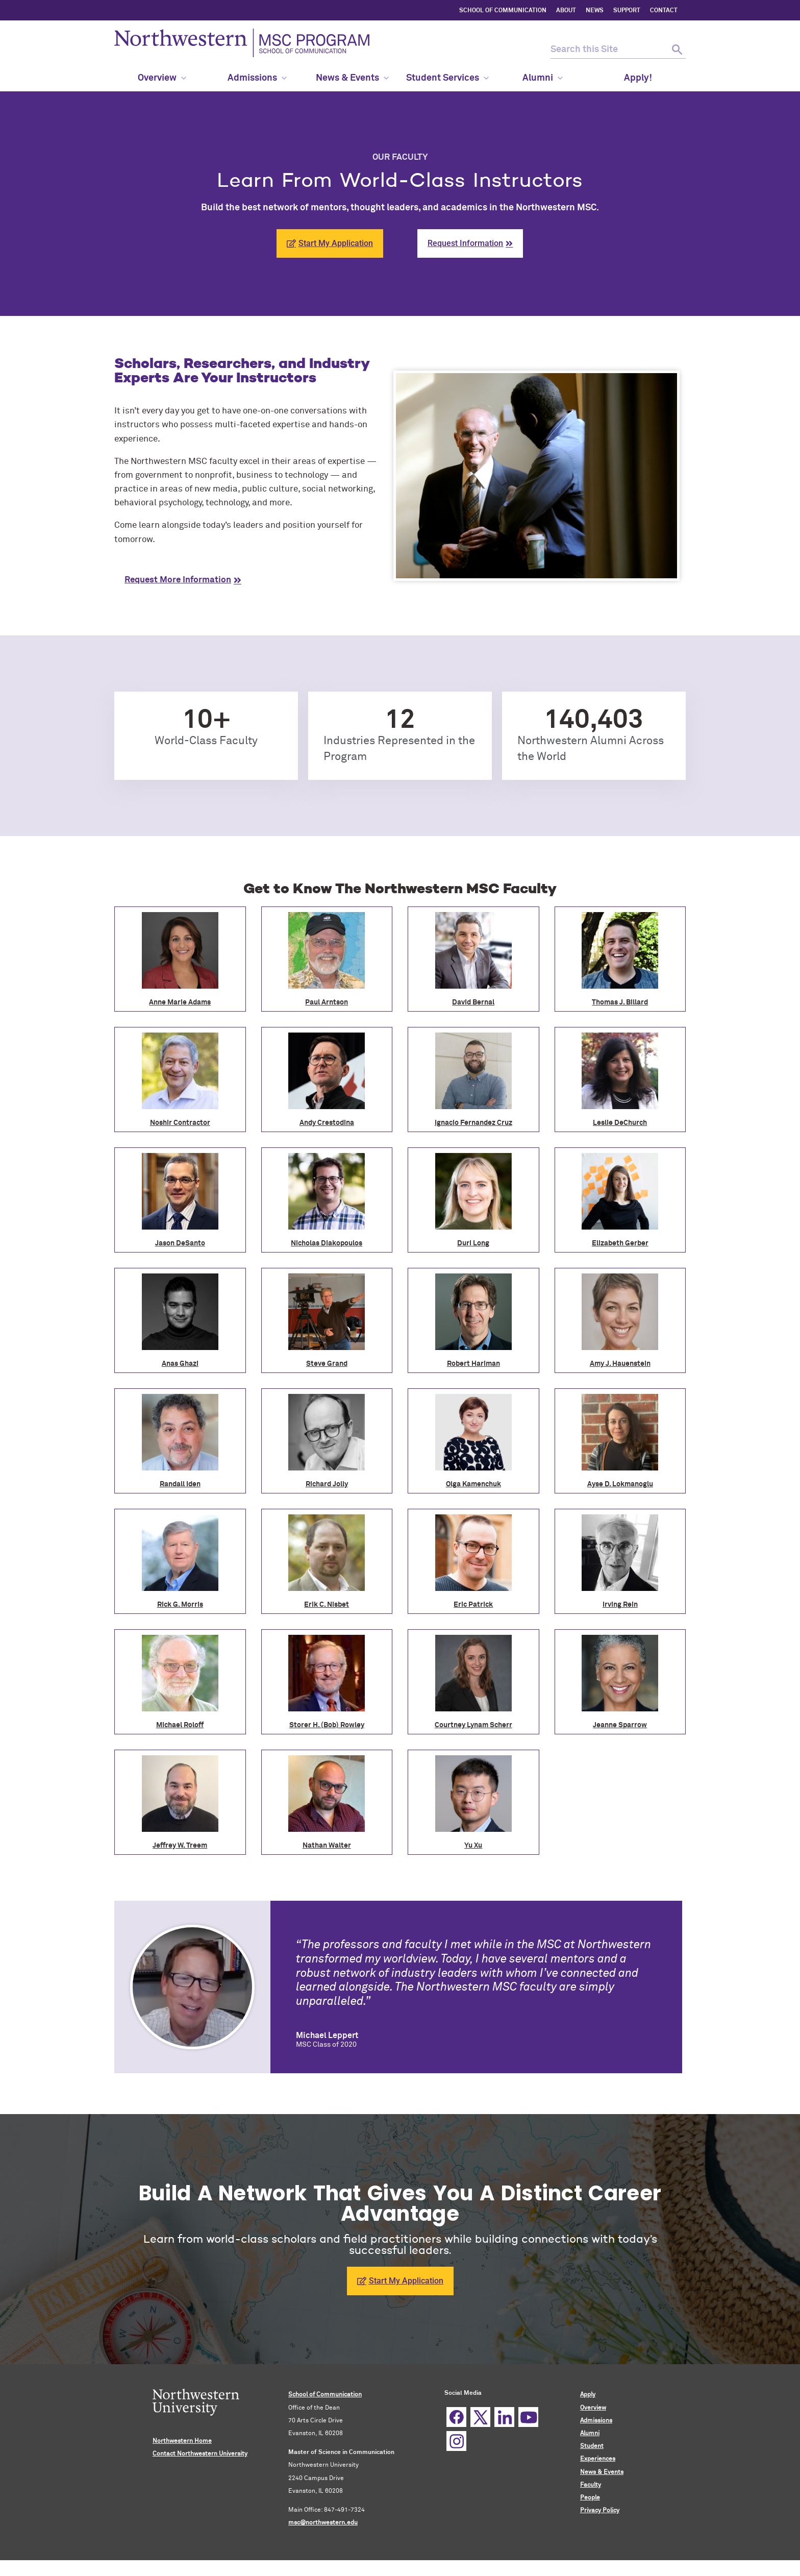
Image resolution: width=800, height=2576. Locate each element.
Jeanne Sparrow (620, 1725)
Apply (587, 2395)
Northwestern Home (182, 2441)
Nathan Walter (327, 1845)
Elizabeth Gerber (620, 1243)
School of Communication (325, 2395)
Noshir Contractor (180, 1122)
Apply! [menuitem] (638, 78)
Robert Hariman (473, 1363)
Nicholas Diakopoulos (326, 1243)
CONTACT (664, 11)
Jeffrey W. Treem (180, 1845)
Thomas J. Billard (620, 1002)
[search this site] (609, 50)
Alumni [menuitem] (542, 78)
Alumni (589, 2434)
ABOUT (566, 11)
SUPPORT (626, 11)
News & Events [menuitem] (352, 78)
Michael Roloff (180, 1725)
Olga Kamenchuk (473, 1484)
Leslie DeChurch (620, 1122)
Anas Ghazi (180, 1363)
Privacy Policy (599, 2511)
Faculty (590, 2485)
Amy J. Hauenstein (620, 1363)
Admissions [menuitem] (257, 78)
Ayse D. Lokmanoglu (620, 1484)
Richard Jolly (327, 1484)
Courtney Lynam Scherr (473, 1725)
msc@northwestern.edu (323, 2523)
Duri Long (473, 1243)
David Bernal (473, 1002)
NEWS (595, 11)
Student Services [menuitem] (447, 78)
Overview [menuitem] (162, 78)
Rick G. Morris (180, 1604)
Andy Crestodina (326, 1122)
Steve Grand (326, 1363)
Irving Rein (620, 1604)
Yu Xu (473, 1845)
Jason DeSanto (180, 1243)
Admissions (596, 2421)
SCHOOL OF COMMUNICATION (502, 11)
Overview (593, 2408)
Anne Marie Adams (180, 1002)
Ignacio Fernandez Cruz (473, 1122)
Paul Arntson (326, 1002)
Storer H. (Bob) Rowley (326, 1725)
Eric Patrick (473, 1604)
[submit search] (677, 50)
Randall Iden (180, 1484)
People (590, 2498)
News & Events (601, 2472)
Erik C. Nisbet (326, 1604)
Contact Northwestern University (200, 2454)
